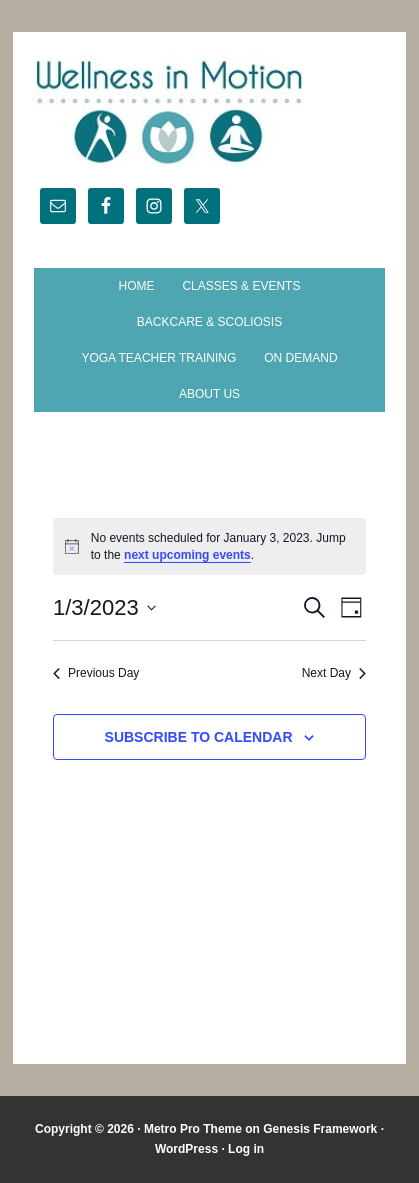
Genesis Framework (320, 1129)
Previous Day (96, 673)
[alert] (209, 546)
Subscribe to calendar (199, 737)
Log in (246, 1149)
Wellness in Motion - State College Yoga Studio (210, 112)
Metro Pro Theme (193, 1129)
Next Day (334, 673)
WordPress (186, 1149)
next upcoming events (187, 555)
